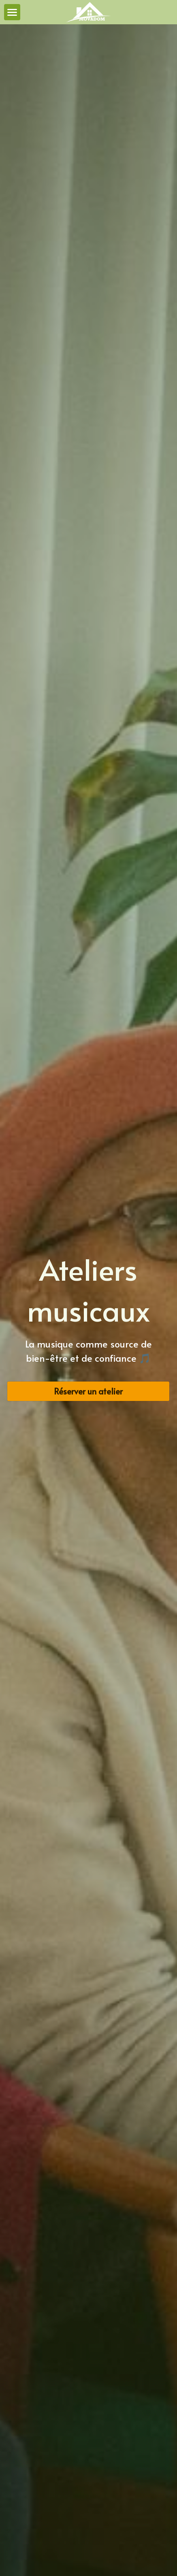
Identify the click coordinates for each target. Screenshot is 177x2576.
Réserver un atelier (88, 1391)
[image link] (88, 11)
